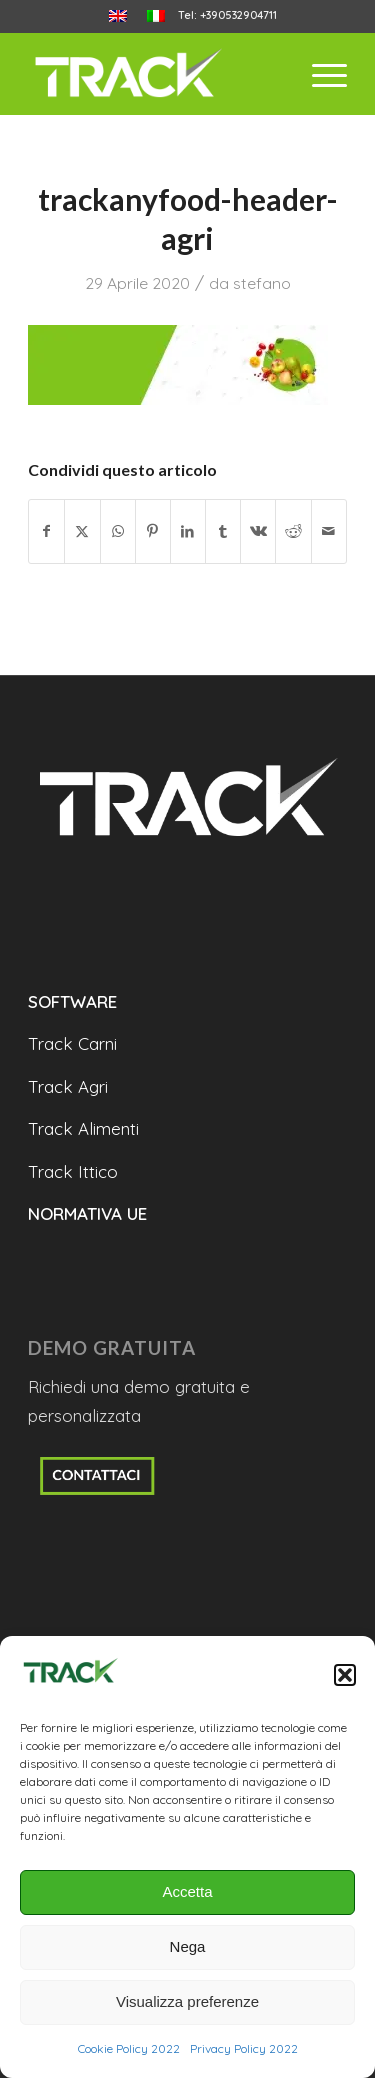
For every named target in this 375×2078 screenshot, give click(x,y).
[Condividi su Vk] (258, 531)
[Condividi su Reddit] (293, 531)
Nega (188, 1946)
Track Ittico (73, 1171)
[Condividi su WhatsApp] (118, 531)
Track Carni (72, 1043)
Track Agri (68, 1086)
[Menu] (319, 74)
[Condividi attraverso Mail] (329, 531)
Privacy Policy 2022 (244, 2048)
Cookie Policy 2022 (129, 2048)
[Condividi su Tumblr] (223, 531)
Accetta (187, 1891)
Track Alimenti (83, 1128)
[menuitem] (118, 16)
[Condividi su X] (82, 531)
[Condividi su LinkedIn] (188, 531)
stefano (262, 283)
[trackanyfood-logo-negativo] (155, 74)
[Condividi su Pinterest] (153, 531)
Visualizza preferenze (187, 2001)
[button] (345, 1675)
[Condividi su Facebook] (46, 531)
